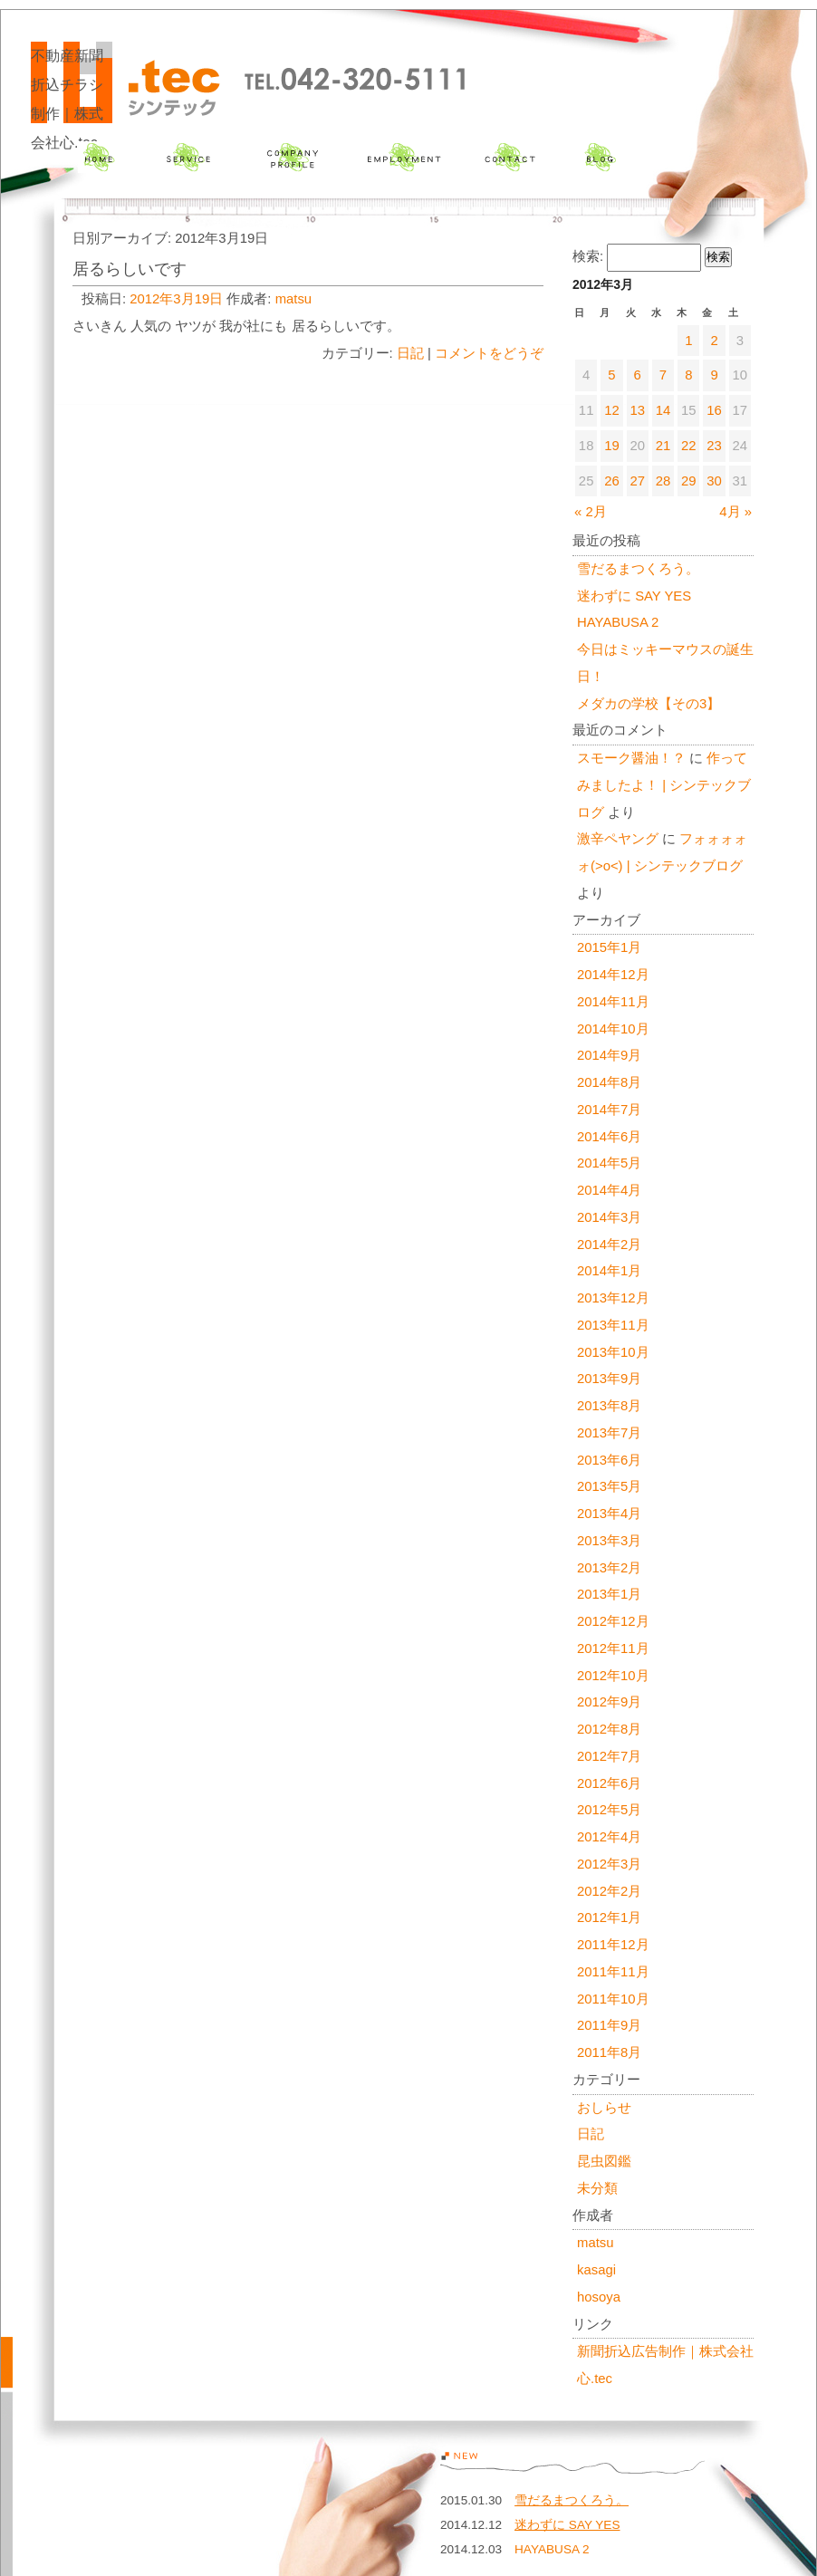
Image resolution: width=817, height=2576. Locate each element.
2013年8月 (609, 1406)
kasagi (596, 2270)
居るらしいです (129, 268)
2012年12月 (613, 1621)
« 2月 (590, 512)
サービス (188, 157)
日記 (410, 353)
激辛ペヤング (617, 838)
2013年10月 (613, 1352)
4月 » (735, 512)
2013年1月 (609, 1594)
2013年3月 (609, 1540)
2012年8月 (609, 1729)
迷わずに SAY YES (634, 596)
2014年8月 (609, 1082)
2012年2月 (609, 1891)
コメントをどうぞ (489, 353)
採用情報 (403, 157)
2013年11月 (613, 1325)
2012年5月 (609, 1809)
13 (637, 410)
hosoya (598, 2297)
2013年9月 (609, 1378)
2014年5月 (609, 1163)
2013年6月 (609, 1460)
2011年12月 (613, 1944)
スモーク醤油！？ (631, 758)
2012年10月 (613, 1675)
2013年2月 (609, 1568)
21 (663, 445)
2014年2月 (609, 1244)
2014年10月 (613, 1029)
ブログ (601, 157)
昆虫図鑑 (604, 2161)
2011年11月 (613, 1972)
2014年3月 (609, 1217)
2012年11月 (613, 1648)
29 (689, 481)
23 (714, 445)
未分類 (597, 2188)
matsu (293, 299)
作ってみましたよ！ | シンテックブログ (664, 785)
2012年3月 (609, 1864)
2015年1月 (609, 947)
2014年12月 (613, 974)
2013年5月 (609, 1486)
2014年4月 (609, 1190)
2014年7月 (609, 1109)
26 (612, 481)
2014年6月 (609, 1136)
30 (714, 481)
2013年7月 (609, 1433)
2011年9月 (609, 2025)
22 (689, 445)
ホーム (98, 157)
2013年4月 (609, 1513)
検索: (587, 256)
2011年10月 (613, 1999)
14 (663, 410)
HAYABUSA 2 (617, 622)
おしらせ (604, 2107)
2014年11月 (613, 1002)
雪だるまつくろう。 (638, 569)
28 (663, 481)
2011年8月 (609, 2052)
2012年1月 (609, 1917)
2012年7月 (609, 1756)
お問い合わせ (509, 157)
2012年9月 (609, 1702)
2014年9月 (609, 1055)
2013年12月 (613, 1298)
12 (612, 410)
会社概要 (292, 157)
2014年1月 (609, 1271)
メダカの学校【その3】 (648, 704)
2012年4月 (609, 1837)
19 (612, 445)
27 (637, 481)
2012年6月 (609, 1783)
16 (714, 410)
